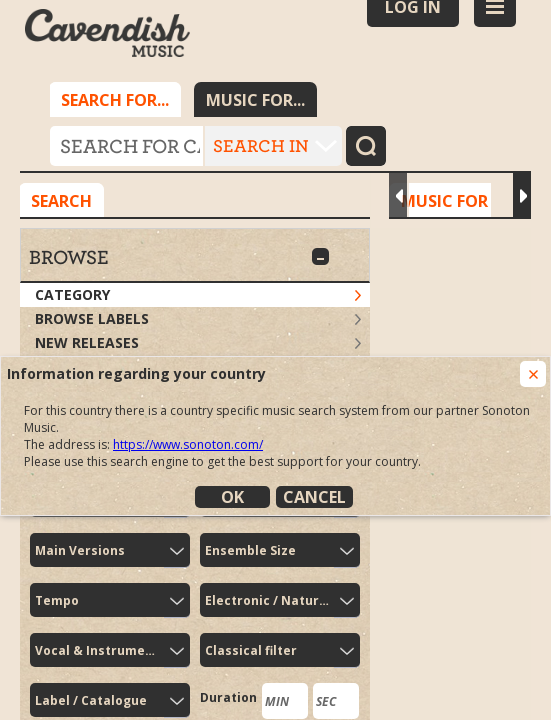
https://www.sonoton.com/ (188, 444)
